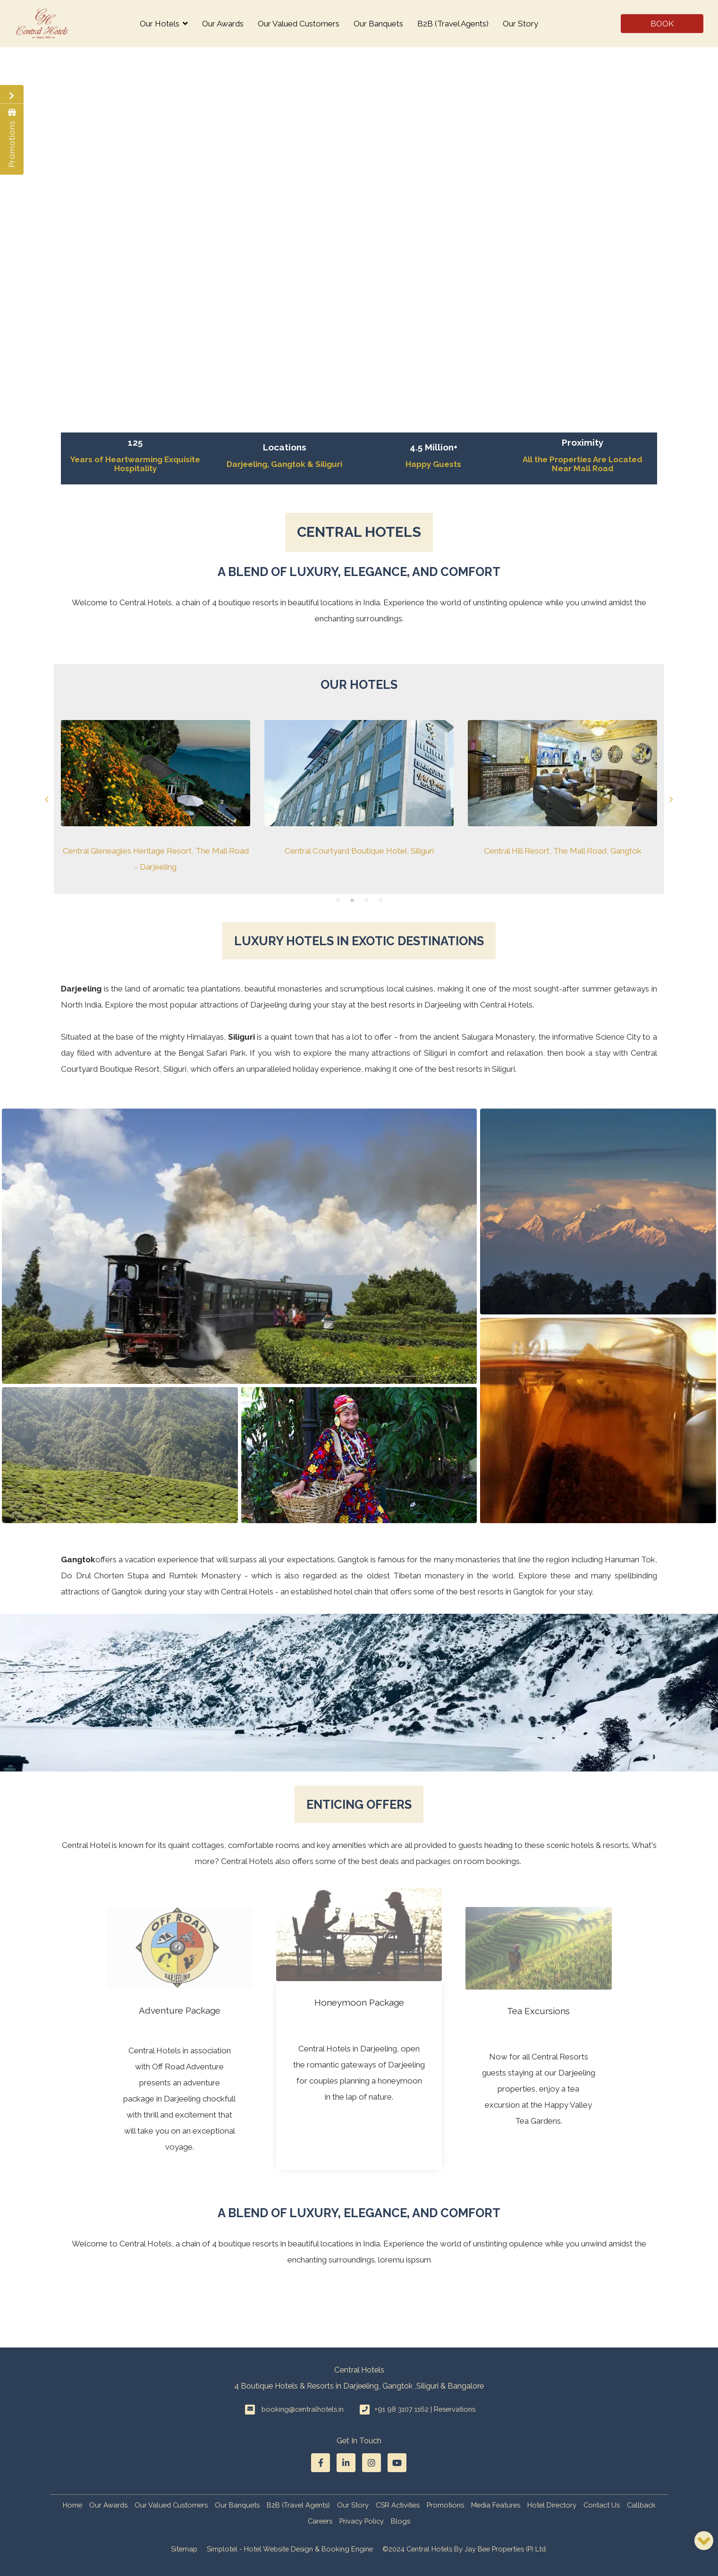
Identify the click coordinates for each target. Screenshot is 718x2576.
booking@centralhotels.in (303, 2409)
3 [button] (366, 900)
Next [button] (671, 800)
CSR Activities (398, 2505)
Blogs (400, 2521)
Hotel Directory (551, 2505)
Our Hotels (164, 23)
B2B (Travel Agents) (453, 23)
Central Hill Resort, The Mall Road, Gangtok (563, 850)
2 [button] (352, 900)
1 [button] (338, 900)
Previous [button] (46, 800)
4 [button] (380, 900)
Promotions (445, 2505)
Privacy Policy (361, 2521)
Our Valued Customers (298, 23)
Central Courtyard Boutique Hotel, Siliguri (359, 850)
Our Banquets (378, 23)
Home (72, 2505)
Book (662, 23)
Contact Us (601, 2505)
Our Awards (223, 23)
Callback (641, 2505)
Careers (320, 2521)
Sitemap (184, 2549)
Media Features (495, 2505)
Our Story (520, 23)
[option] (155, 797)
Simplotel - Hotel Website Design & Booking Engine (290, 2549)
